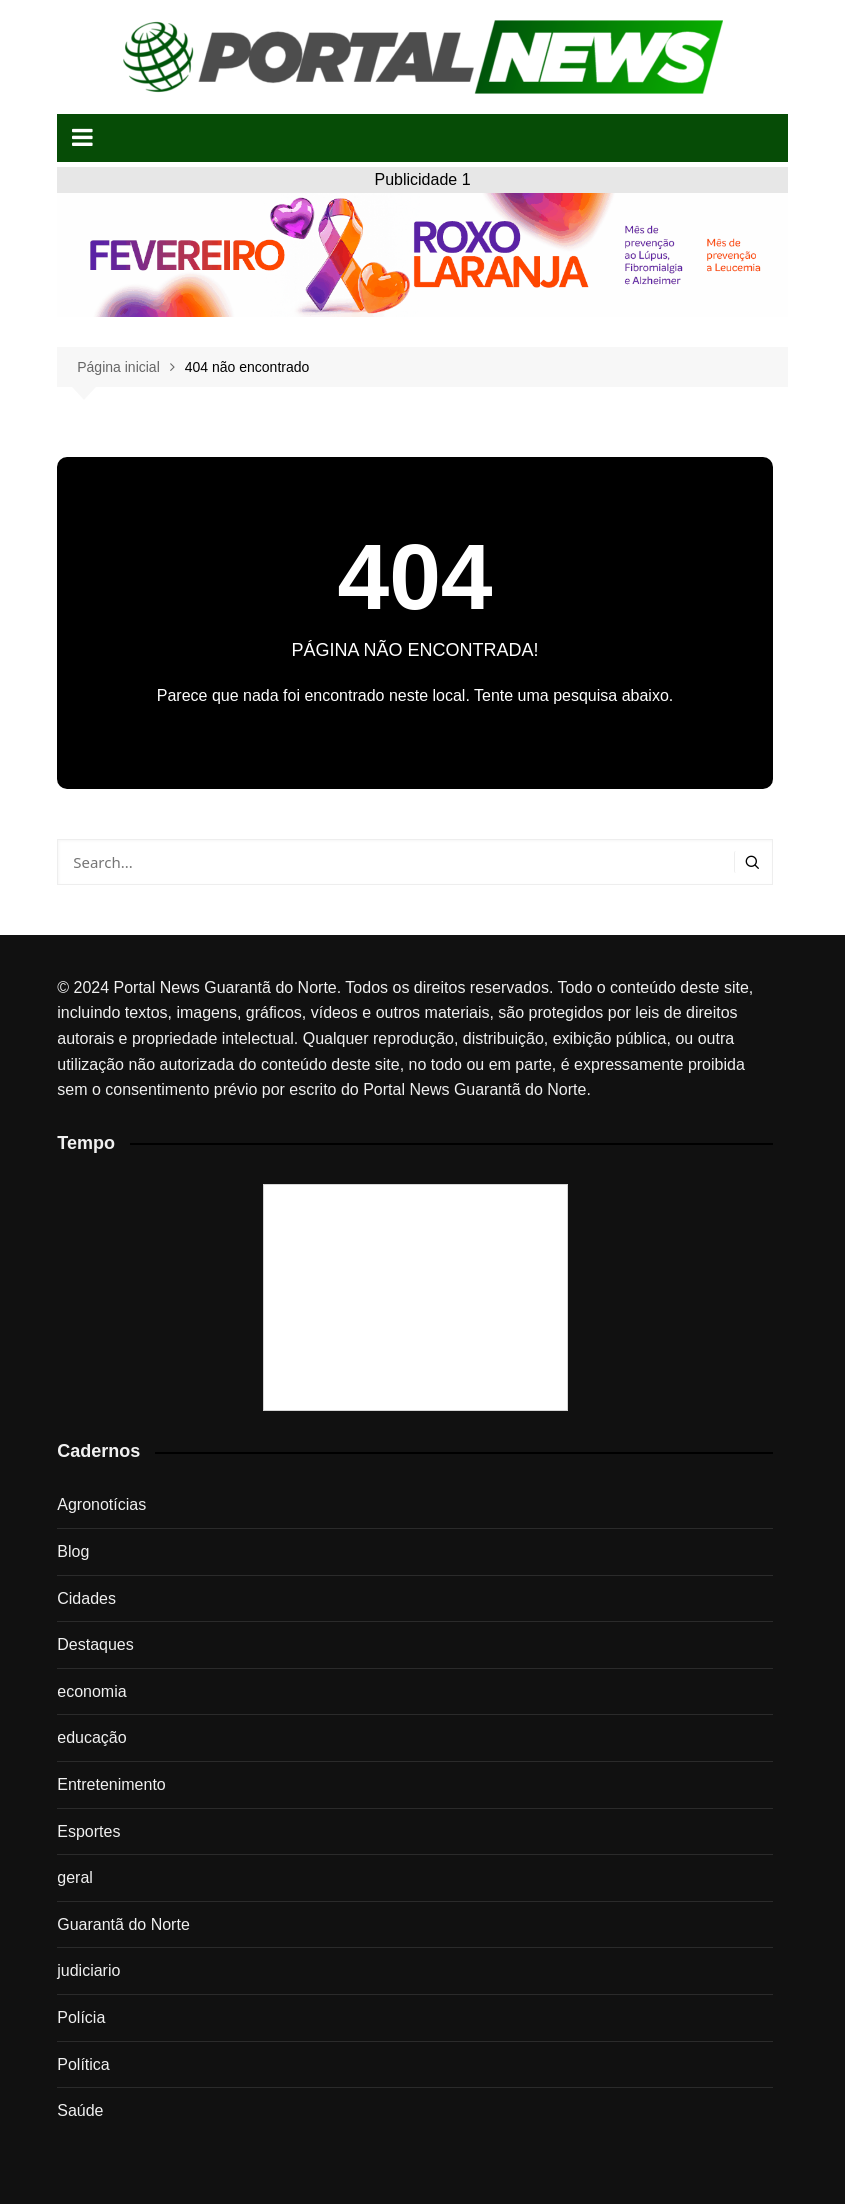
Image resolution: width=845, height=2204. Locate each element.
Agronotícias (101, 1504)
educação (91, 1737)
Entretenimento (111, 1784)
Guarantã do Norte (123, 1924)
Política (83, 2064)
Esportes (88, 1831)
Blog (73, 1551)
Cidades (86, 1598)
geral (75, 1877)
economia (91, 1691)
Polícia (81, 2017)
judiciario (88, 1970)
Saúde (80, 2110)
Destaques (95, 1644)
